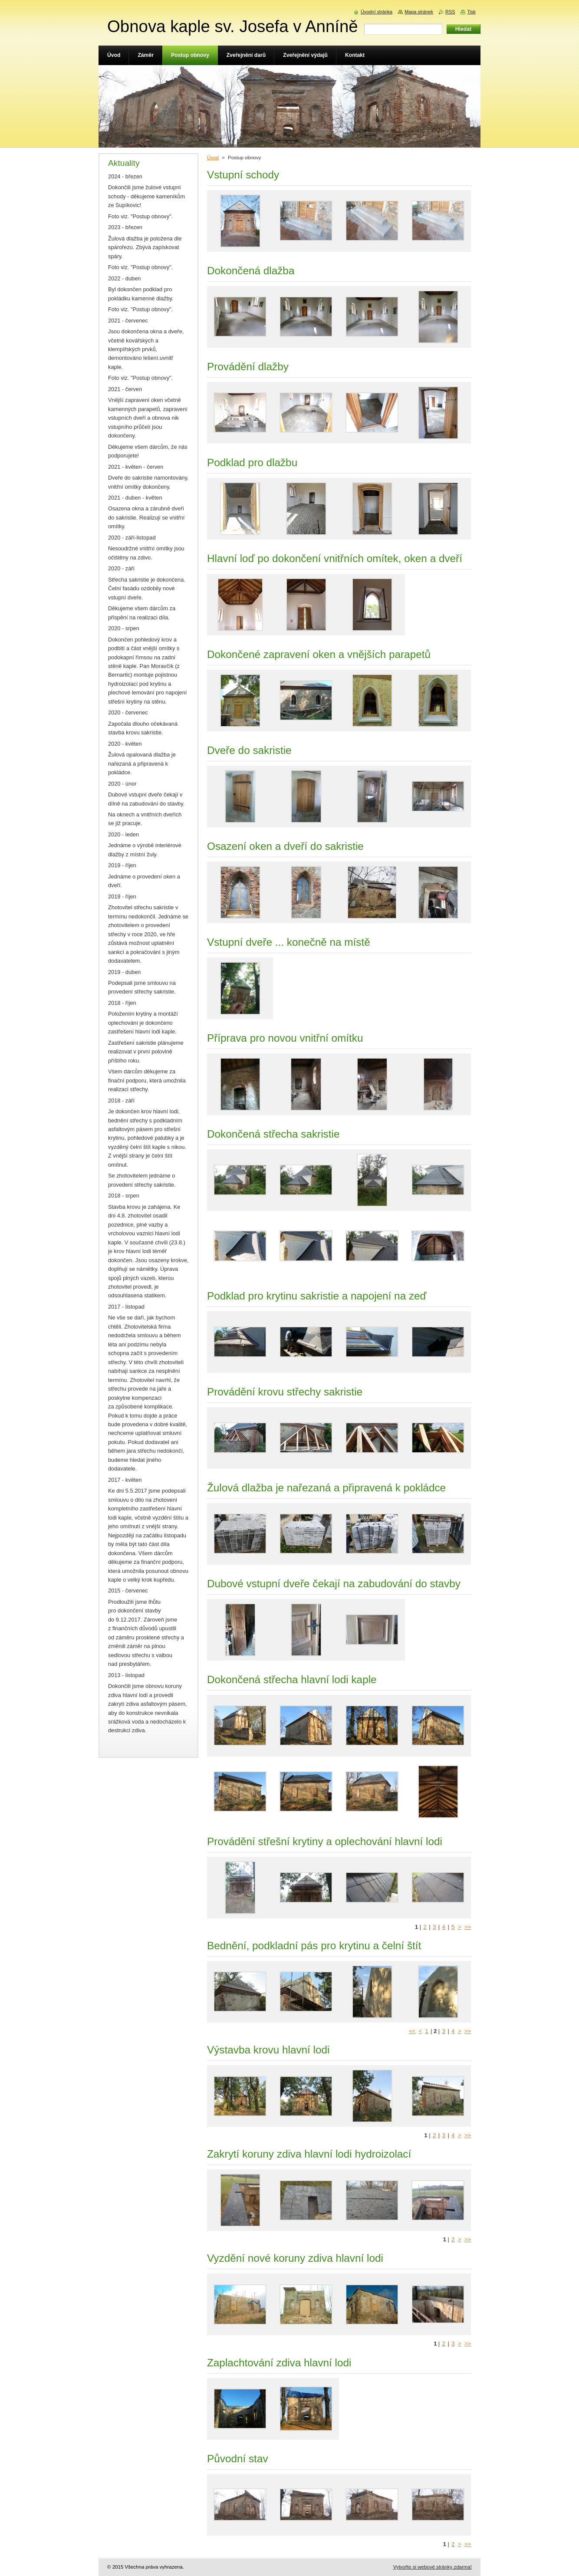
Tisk (471, 11)
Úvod (213, 157)
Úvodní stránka (376, 11)
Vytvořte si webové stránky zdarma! (432, 2566)
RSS (450, 11)
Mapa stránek (419, 11)
